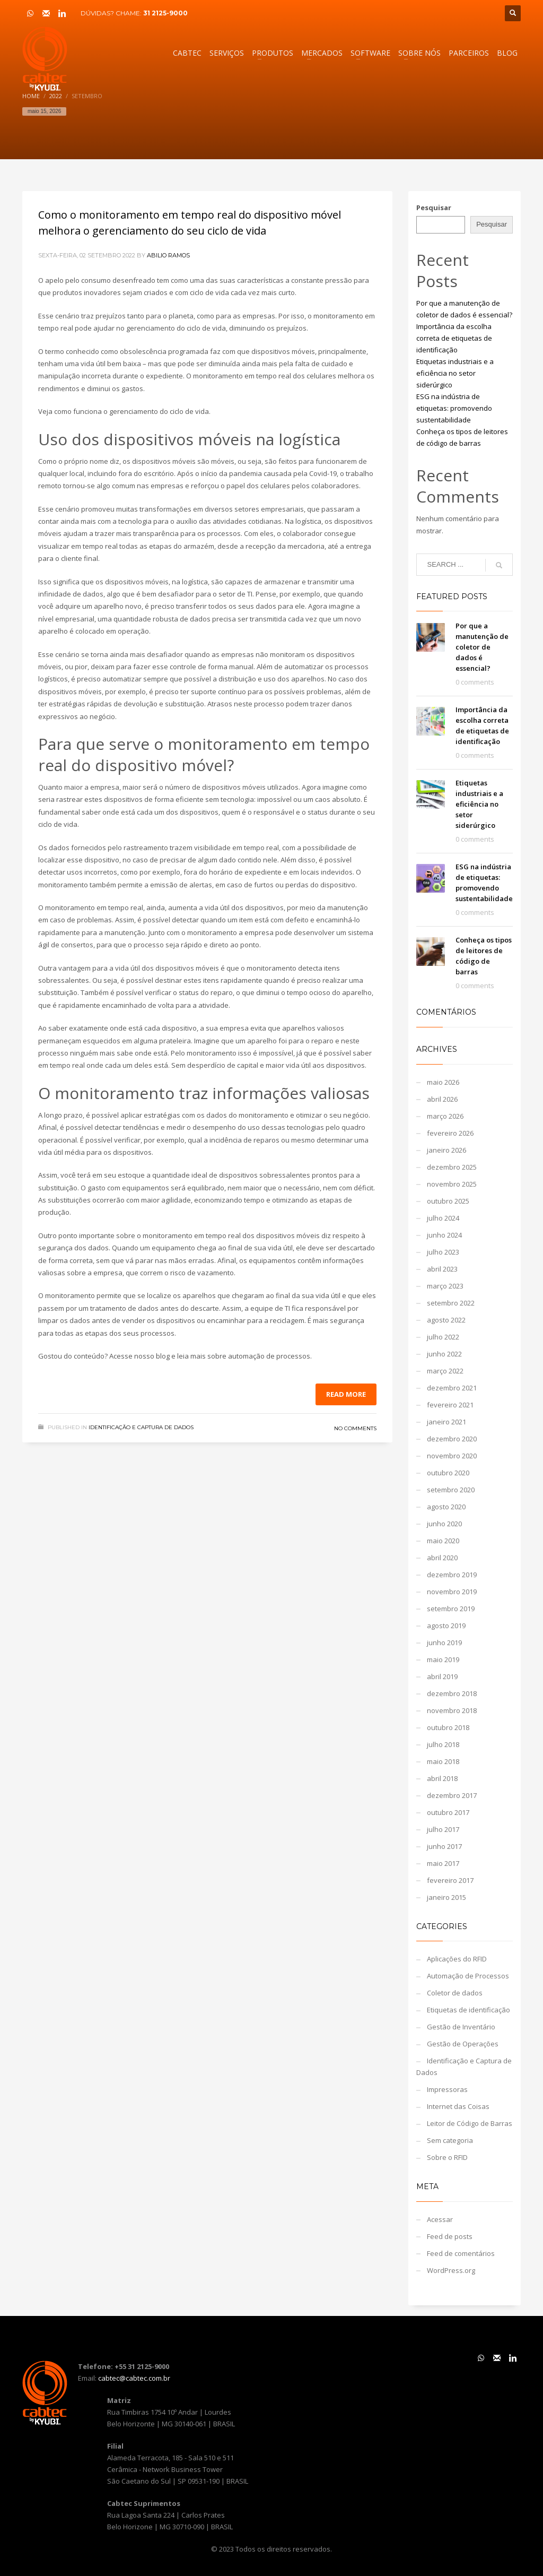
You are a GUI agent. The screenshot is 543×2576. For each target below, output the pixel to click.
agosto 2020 (446, 1506)
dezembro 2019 (452, 1574)
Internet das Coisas (458, 2106)
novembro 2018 (452, 1710)
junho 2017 (444, 1846)
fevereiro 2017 (450, 1880)
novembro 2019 (452, 1591)
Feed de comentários (461, 2253)
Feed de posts (449, 2236)
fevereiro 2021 (450, 1405)
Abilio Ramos (168, 255)
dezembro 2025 (452, 1167)
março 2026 (445, 1116)
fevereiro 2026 (450, 1133)
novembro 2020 (452, 1455)
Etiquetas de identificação (468, 2010)
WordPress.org (451, 2270)
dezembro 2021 (452, 1388)
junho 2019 (444, 1642)
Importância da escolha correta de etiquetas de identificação (454, 338)
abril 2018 (442, 1778)
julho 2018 (443, 1744)
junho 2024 (444, 1235)
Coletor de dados (455, 1993)
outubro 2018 (448, 1727)
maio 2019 (443, 1659)
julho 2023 (443, 1252)
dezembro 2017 (452, 1795)
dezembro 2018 (452, 1693)
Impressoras (447, 2089)
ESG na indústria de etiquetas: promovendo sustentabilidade (454, 408)
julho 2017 (443, 1829)
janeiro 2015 (446, 1897)
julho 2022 (443, 1337)
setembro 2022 (451, 1303)
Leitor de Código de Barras (469, 2123)
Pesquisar (433, 207)
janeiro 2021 (446, 1422)
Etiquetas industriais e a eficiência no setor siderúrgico (455, 373)
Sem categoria (450, 2140)
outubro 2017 (448, 1812)
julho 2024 (443, 1218)
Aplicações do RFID (457, 1959)
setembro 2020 (451, 1489)
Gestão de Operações (462, 2043)
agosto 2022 (446, 1320)
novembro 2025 (452, 1184)
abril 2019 (442, 1676)
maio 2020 (443, 1540)
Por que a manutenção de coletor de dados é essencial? (482, 647)
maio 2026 (443, 1082)
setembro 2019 (451, 1608)
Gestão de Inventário (461, 2027)
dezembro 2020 (452, 1438)
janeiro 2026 (446, 1150)
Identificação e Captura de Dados (141, 1427)
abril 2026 (442, 1099)
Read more (346, 1394)
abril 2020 (442, 1557)
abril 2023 (442, 1269)
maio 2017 (443, 1863)
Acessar (440, 2219)
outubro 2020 (448, 1472)
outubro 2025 (448, 1201)
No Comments (355, 1428)
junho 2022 (444, 1354)
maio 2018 (443, 1761)
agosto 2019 (446, 1625)
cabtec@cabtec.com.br (134, 2378)
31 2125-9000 (165, 13)
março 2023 (445, 1286)
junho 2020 (444, 1523)
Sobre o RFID (447, 2157)
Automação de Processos (468, 1976)
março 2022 (445, 1371)
